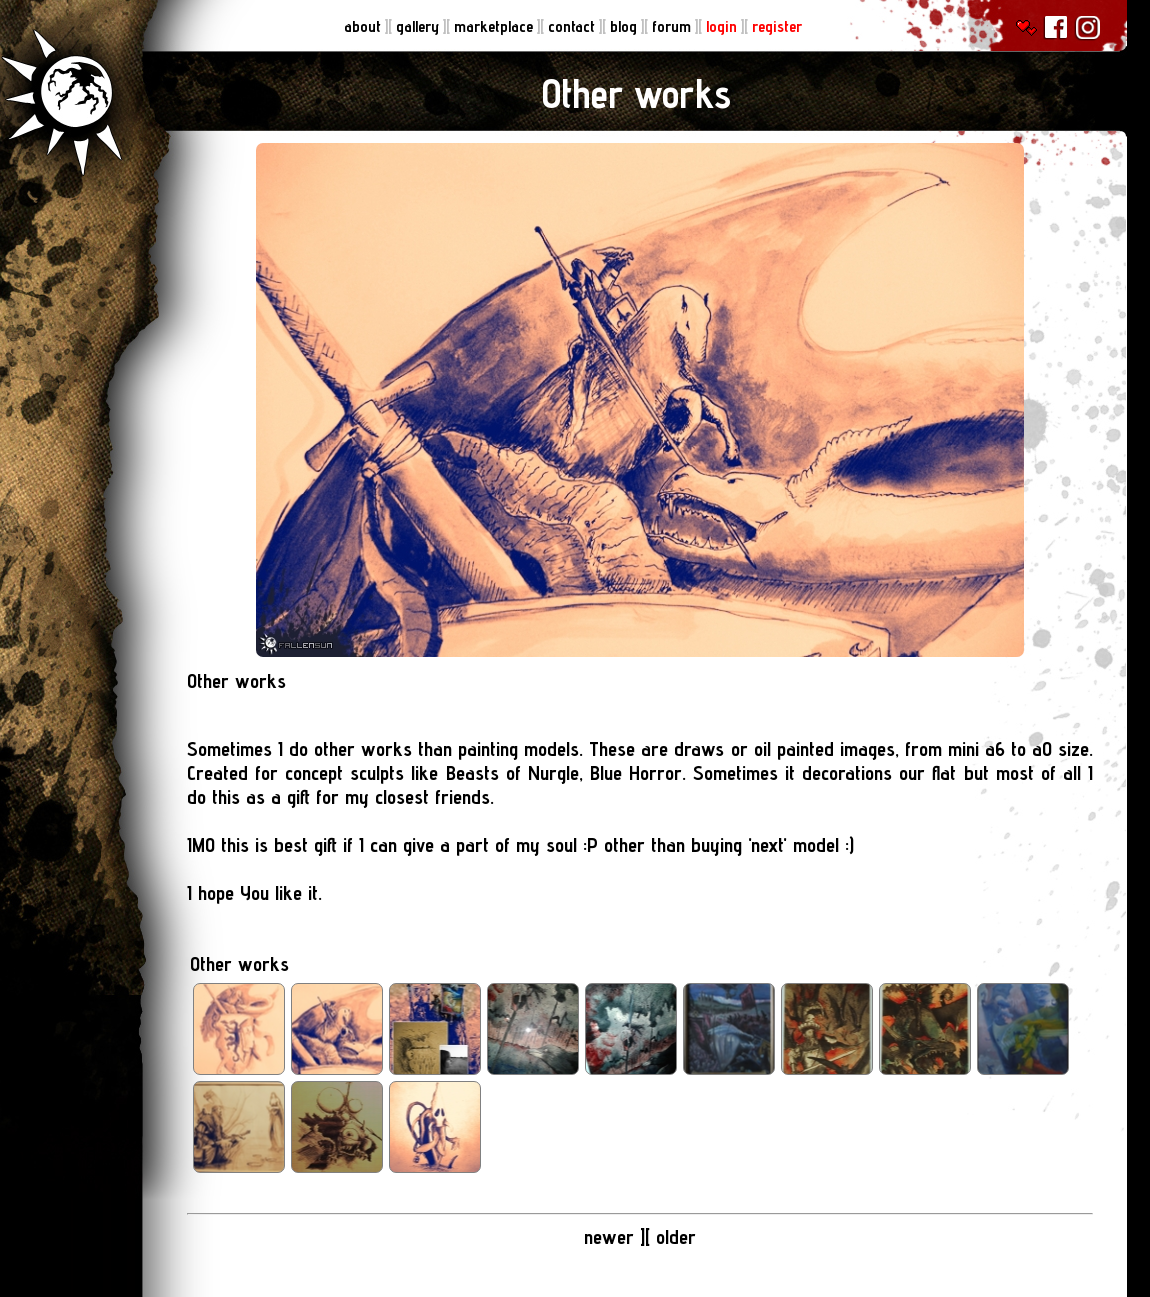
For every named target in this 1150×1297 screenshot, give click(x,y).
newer (612, 1237)
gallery (419, 26)
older (676, 1237)
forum (673, 26)
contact (573, 26)
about (364, 26)
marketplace (495, 26)
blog (625, 26)
